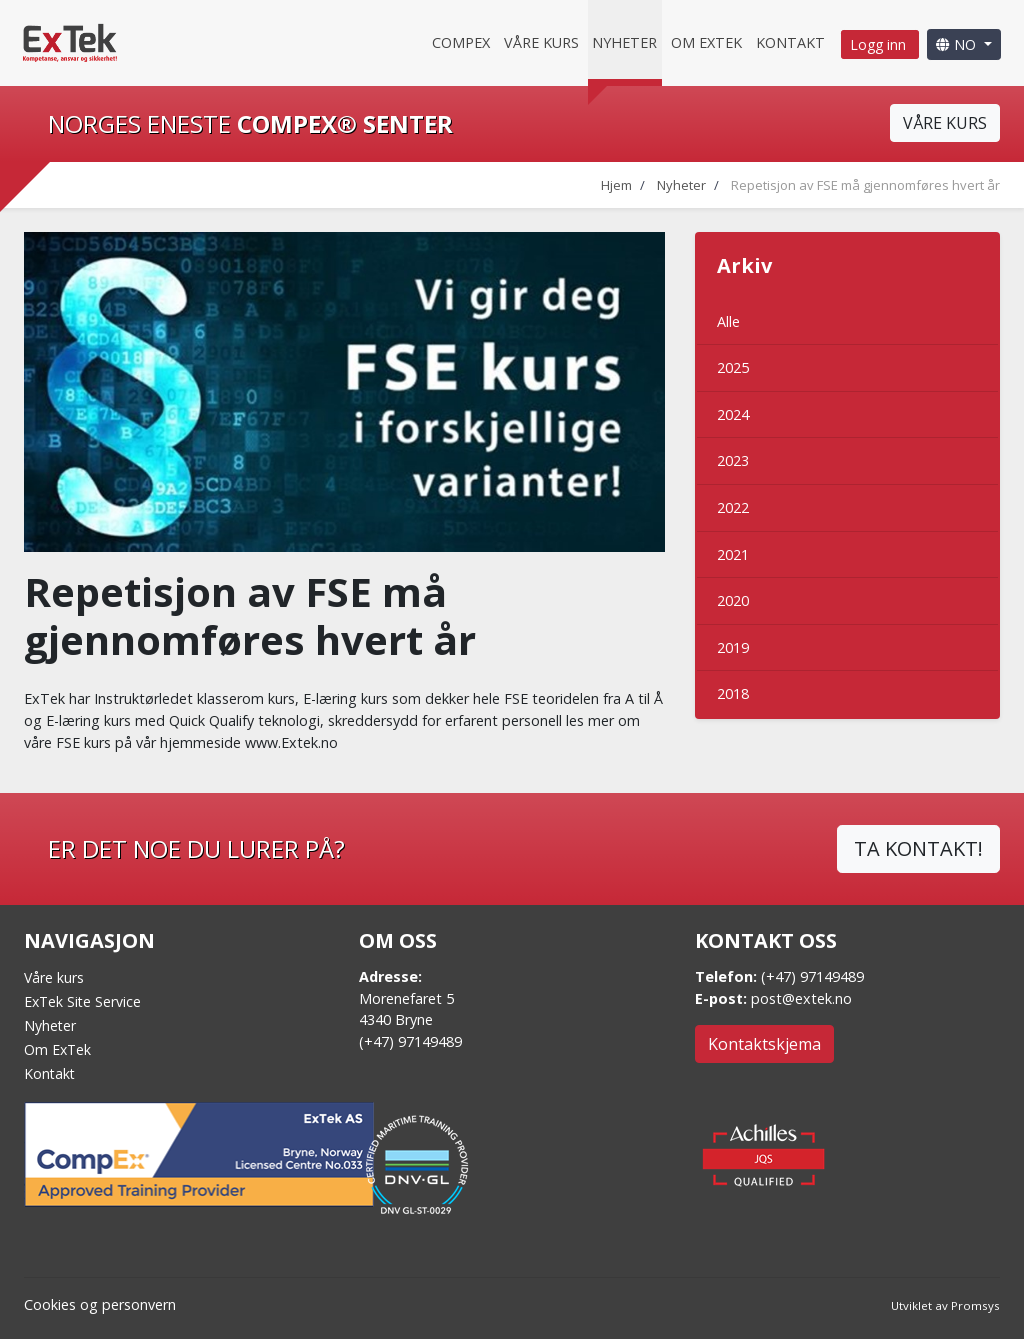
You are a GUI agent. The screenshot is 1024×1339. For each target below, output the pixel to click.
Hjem (616, 185)
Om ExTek (57, 1049)
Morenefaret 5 (406, 998)
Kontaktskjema (764, 1044)
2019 (733, 647)
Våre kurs (541, 42)
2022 (733, 507)
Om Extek (706, 42)
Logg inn (880, 44)
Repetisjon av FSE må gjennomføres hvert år (865, 185)
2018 (733, 693)
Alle (728, 321)
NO (958, 44)
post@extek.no (801, 998)
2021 (733, 554)
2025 (733, 367)
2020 (733, 600)
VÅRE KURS (945, 123)
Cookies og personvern (100, 1304)
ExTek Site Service (82, 1001)
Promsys (975, 1305)
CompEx (461, 42)
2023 (733, 460)
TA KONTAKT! (918, 848)
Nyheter (624, 42)
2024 (733, 414)
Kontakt (790, 42)
